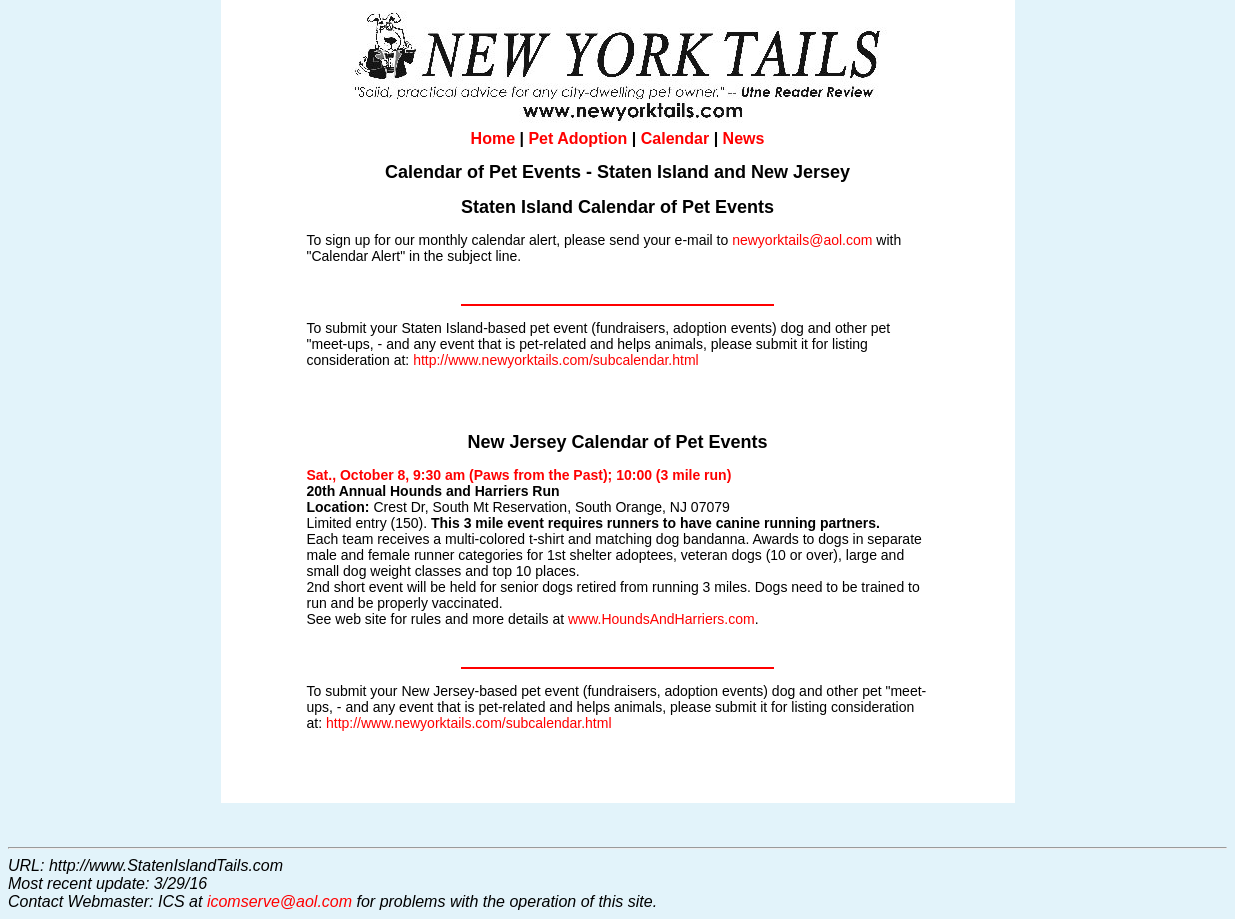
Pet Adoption (577, 138)
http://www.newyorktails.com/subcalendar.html (556, 360)
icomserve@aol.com (279, 901)
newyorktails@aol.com (802, 240)
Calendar (675, 138)
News (744, 138)
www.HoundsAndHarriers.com (661, 619)
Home (493, 138)
